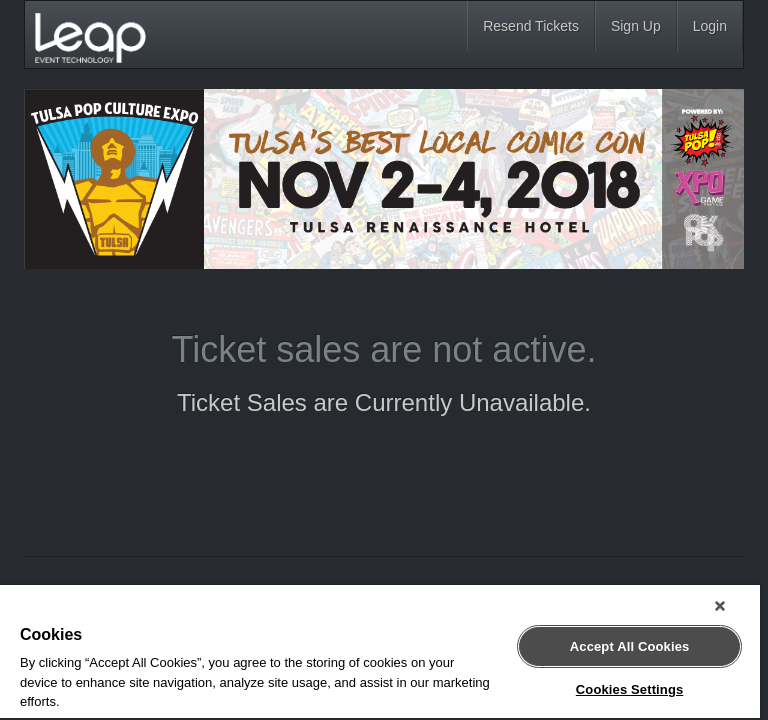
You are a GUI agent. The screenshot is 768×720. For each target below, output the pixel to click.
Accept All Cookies (630, 646)
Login (710, 26)
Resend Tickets (531, 26)
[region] (380, 652)
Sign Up (636, 26)
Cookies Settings (630, 689)
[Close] (720, 606)
